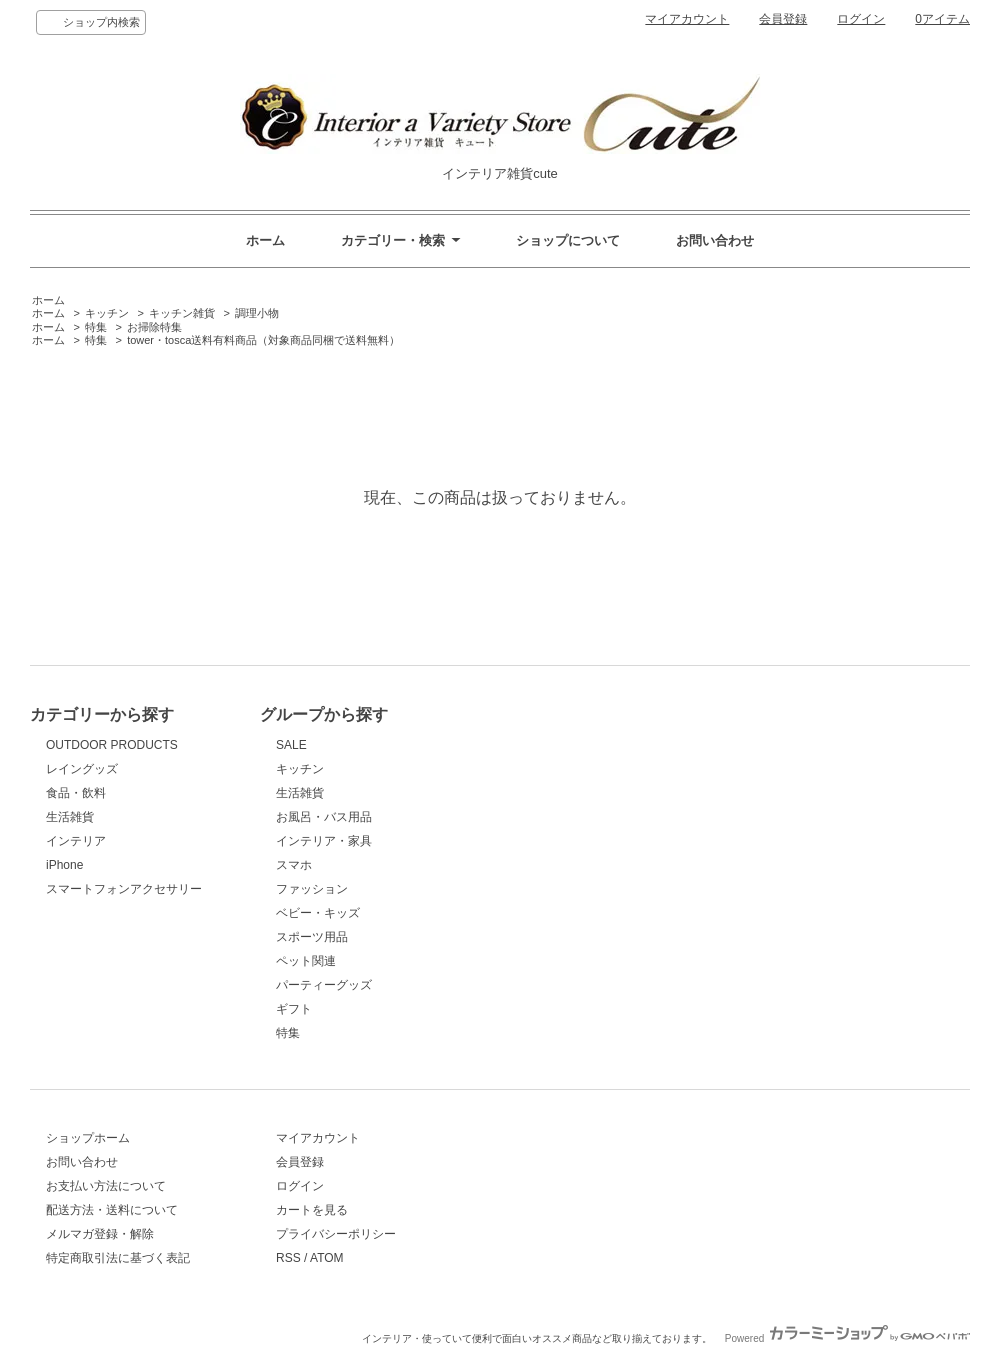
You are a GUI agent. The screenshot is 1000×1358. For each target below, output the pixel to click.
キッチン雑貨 (182, 313)
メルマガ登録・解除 (100, 1234)
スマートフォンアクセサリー (124, 889)
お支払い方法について (106, 1186)
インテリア (76, 841)
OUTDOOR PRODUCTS (112, 745)
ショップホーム (88, 1138)
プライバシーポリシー (336, 1234)
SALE (291, 745)
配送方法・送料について (112, 1210)
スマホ (294, 865)
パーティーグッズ (324, 985)
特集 (96, 327)
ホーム (265, 240)
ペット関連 (306, 961)
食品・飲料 (76, 793)
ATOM (327, 1258)
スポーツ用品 (312, 937)
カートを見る (312, 1210)
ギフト (294, 1009)
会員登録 (783, 19)
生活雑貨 (70, 817)
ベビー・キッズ (318, 913)
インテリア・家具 (324, 841)
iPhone (64, 865)
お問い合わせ (715, 240)
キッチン (107, 313)
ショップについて (568, 240)
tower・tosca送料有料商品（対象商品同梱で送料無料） (263, 340)
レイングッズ (82, 769)
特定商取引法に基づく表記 (118, 1258)
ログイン (861, 19)
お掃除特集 (154, 327)
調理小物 (257, 313)
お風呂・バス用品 (324, 817)
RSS (288, 1258)
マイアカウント (687, 19)
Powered (847, 1338)
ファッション (312, 889)
